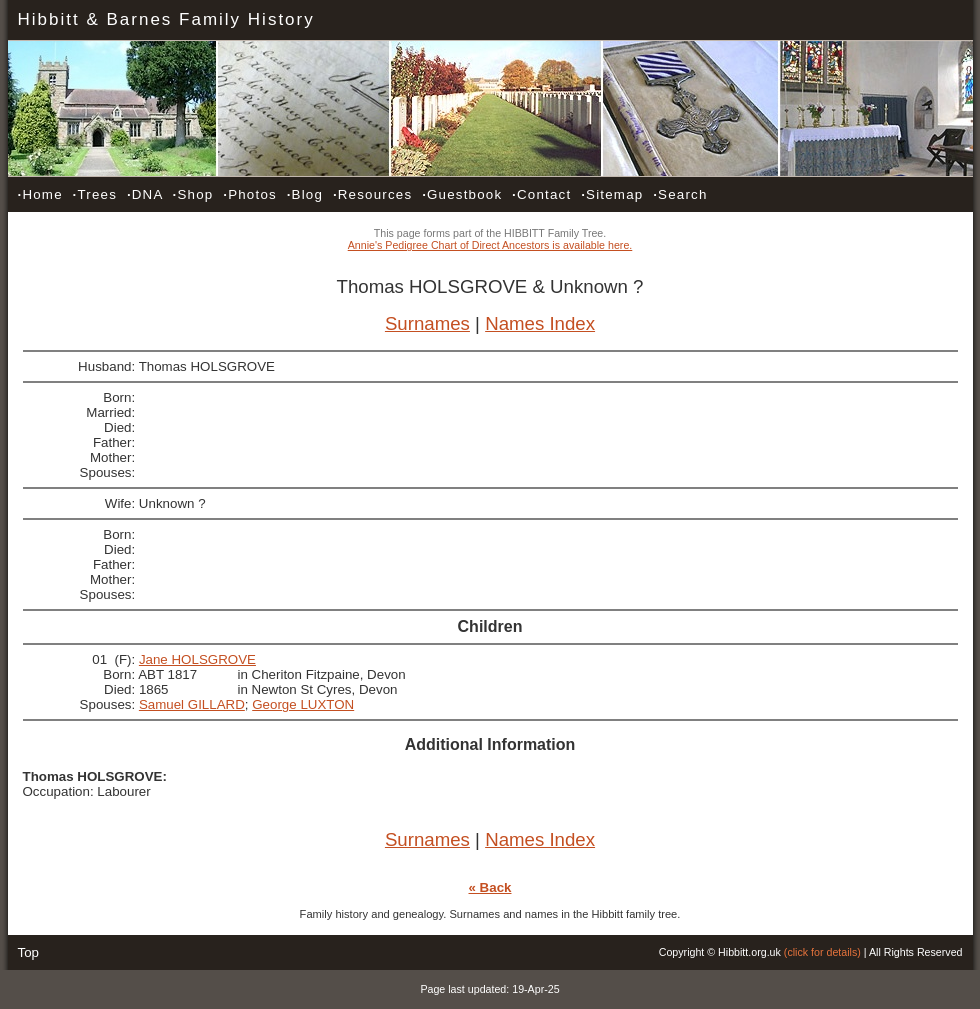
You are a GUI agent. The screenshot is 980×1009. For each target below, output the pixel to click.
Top (29, 952)
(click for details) (822, 952)
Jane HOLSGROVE (197, 659)
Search (680, 194)
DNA (145, 194)
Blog (305, 194)
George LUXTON (303, 704)
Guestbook (462, 194)
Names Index (540, 323)
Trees (95, 194)
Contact (541, 194)
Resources (372, 194)
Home (40, 194)
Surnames (427, 323)
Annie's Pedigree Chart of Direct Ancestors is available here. (490, 245)
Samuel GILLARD (192, 704)
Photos (250, 194)
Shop (193, 194)
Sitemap (612, 194)
